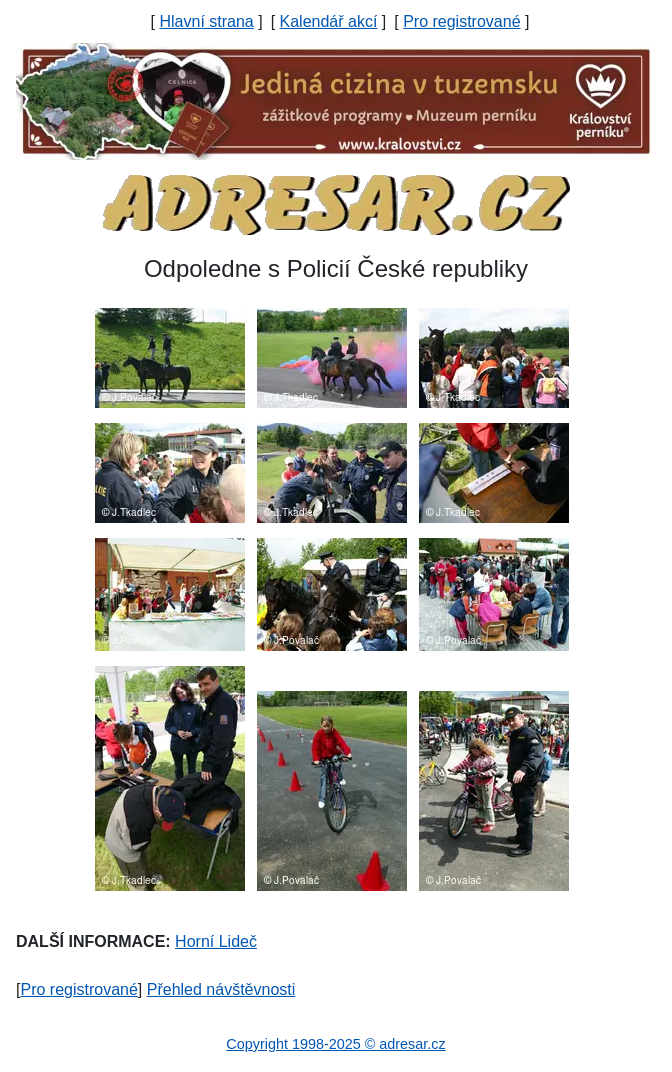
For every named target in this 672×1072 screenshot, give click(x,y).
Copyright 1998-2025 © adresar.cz (335, 1044)
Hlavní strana (206, 21)
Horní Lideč (216, 941)
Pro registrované (461, 21)
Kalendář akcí (329, 21)
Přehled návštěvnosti (221, 989)
